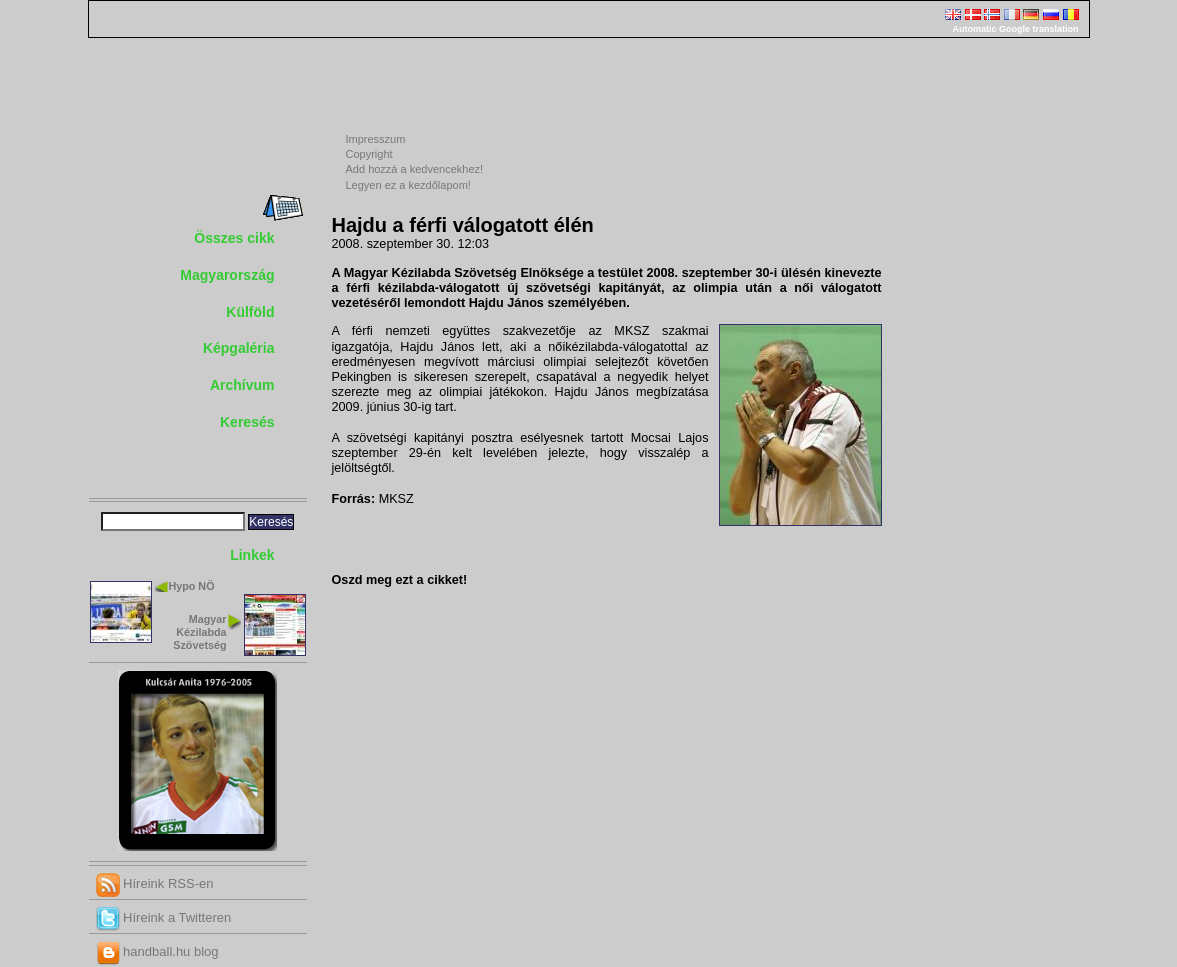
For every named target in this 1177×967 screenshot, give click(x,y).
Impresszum (376, 139)
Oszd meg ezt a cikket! (400, 580)
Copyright (369, 154)
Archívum (242, 385)
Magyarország (227, 275)
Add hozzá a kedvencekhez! (415, 169)
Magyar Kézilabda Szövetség (199, 632)
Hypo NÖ (192, 586)
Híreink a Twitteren (164, 917)
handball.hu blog (157, 951)
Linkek (252, 555)
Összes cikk (234, 238)
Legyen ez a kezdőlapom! (408, 185)
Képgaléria (239, 348)
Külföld (250, 312)
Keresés (247, 422)
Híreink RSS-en (155, 883)
